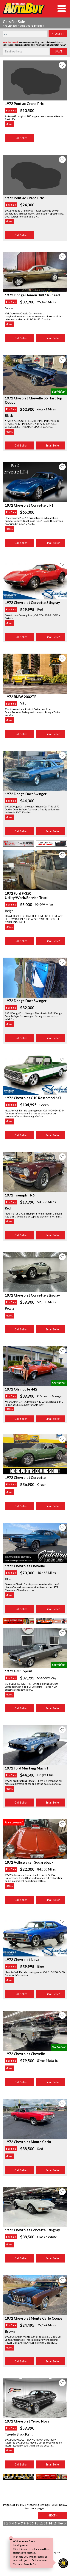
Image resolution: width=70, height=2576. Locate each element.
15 (55, 2523)
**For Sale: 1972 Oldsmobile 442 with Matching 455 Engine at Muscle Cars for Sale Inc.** (35, 1406)
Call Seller (21, 138)
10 (31, 2523)
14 (50, 2523)
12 (41, 2523)
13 (45, 2523)
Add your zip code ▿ (32, 25)
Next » (53, 2515)
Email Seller (53, 338)
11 (36, 2523)
